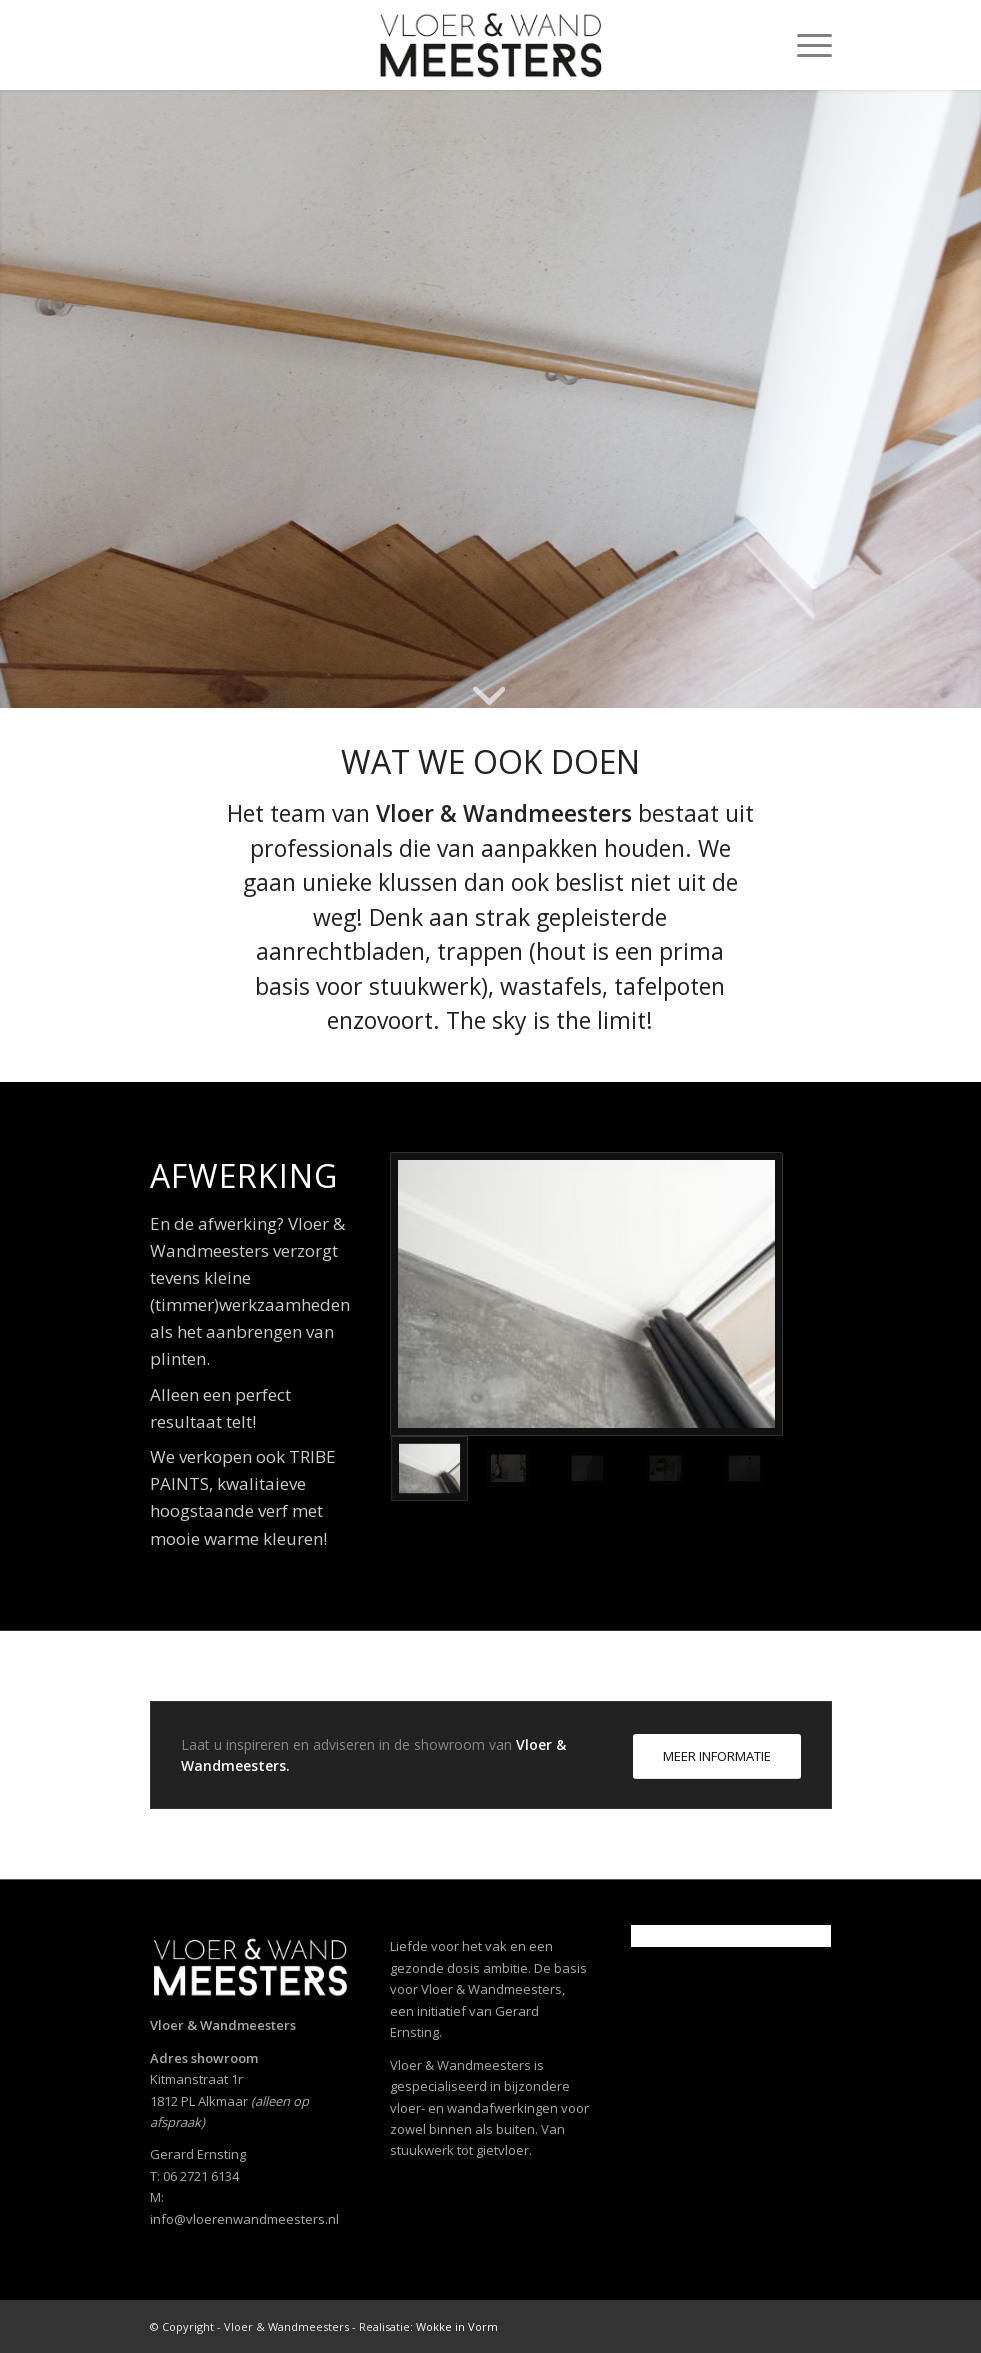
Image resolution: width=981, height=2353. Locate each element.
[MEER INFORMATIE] (717, 1756)
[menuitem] (804, 45)
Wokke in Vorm (457, 2326)
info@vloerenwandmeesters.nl (244, 2219)
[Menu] (804, 45)
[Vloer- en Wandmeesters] (490, 45)
